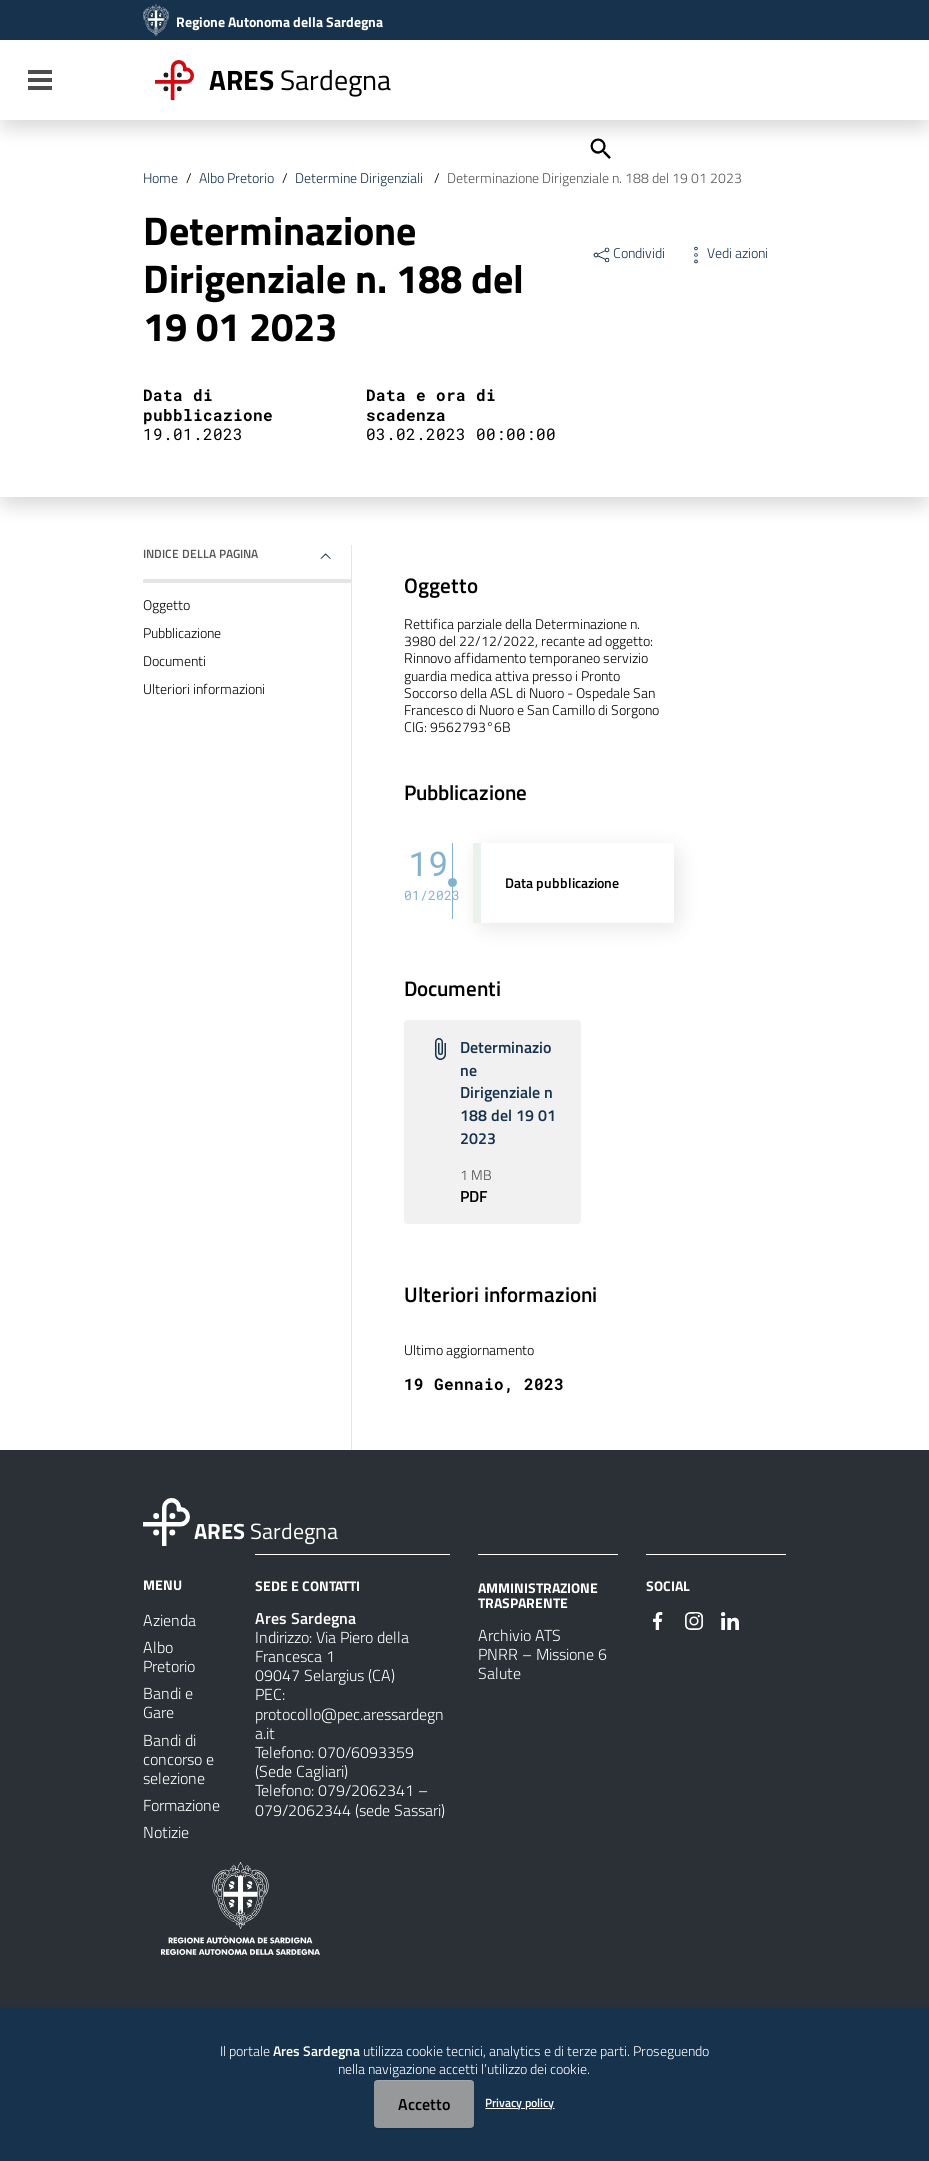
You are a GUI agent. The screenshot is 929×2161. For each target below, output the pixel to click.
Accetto (424, 2104)
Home (160, 178)
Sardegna (300, 79)
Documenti (174, 661)
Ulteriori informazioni (204, 689)
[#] (658, 1619)
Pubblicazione (182, 633)
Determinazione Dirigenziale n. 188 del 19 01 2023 (594, 178)
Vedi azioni (726, 253)
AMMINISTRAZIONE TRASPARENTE (538, 1594)
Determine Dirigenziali (360, 178)
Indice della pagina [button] (200, 553)
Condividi (628, 253)
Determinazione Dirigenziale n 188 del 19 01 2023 (508, 1092)
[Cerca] (599, 147)
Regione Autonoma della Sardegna (279, 22)
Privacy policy (519, 2102)
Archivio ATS (519, 1635)
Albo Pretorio (236, 178)
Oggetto (166, 605)
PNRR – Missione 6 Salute (542, 1663)
